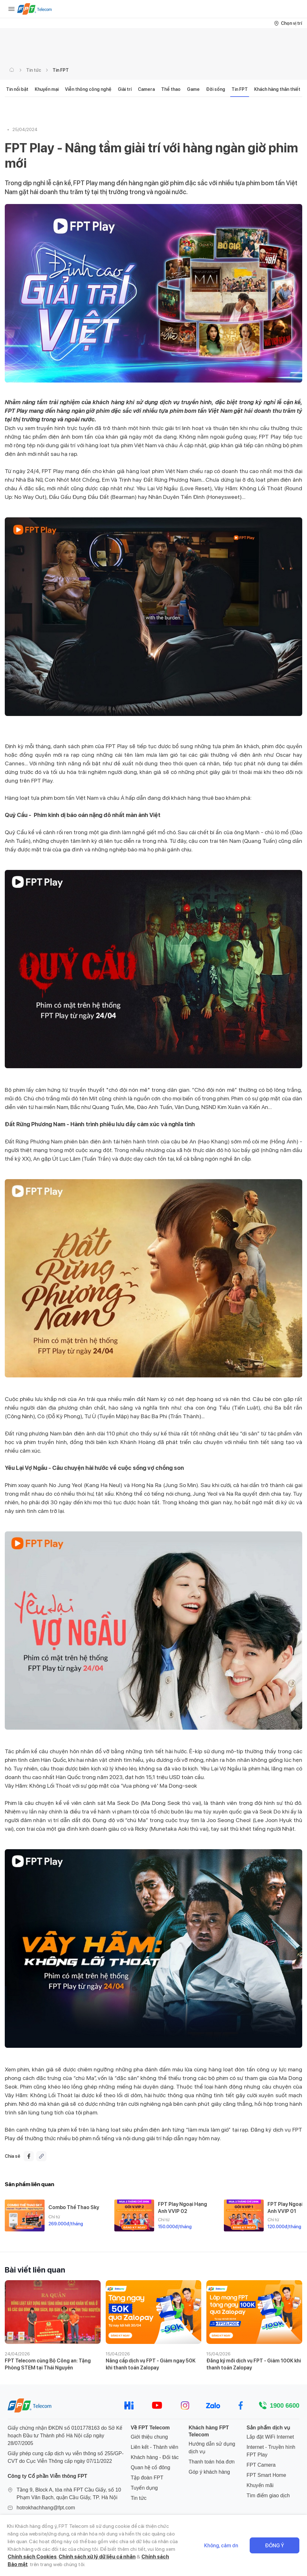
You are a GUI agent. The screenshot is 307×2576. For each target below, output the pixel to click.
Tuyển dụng (144, 2488)
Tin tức (33, 70)
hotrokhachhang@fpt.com (46, 2507)
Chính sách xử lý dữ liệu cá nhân (97, 2557)
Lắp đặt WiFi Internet (270, 2437)
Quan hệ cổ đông (150, 2467)
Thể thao (171, 89)
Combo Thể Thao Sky (73, 2207)
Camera (146, 89)
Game (193, 89)
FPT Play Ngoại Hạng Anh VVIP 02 (182, 2207)
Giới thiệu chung (149, 2437)
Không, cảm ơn (221, 2546)
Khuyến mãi (260, 2485)
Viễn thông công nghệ (88, 89)
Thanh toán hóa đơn (211, 2461)
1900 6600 (284, 2405)
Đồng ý (274, 2546)
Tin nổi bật (17, 89)
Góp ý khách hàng (209, 2472)
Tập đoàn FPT (147, 2477)
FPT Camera (260, 2465)
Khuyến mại (47, 89)
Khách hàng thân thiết (277, 89)
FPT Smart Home (266, 2475)
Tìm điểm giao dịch (268, 2495)
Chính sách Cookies (32, 2557)
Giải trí (125, 89)
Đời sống (215, 89)
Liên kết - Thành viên (154, 2447)
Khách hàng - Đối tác (155, 2457)
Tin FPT (61, 70)
